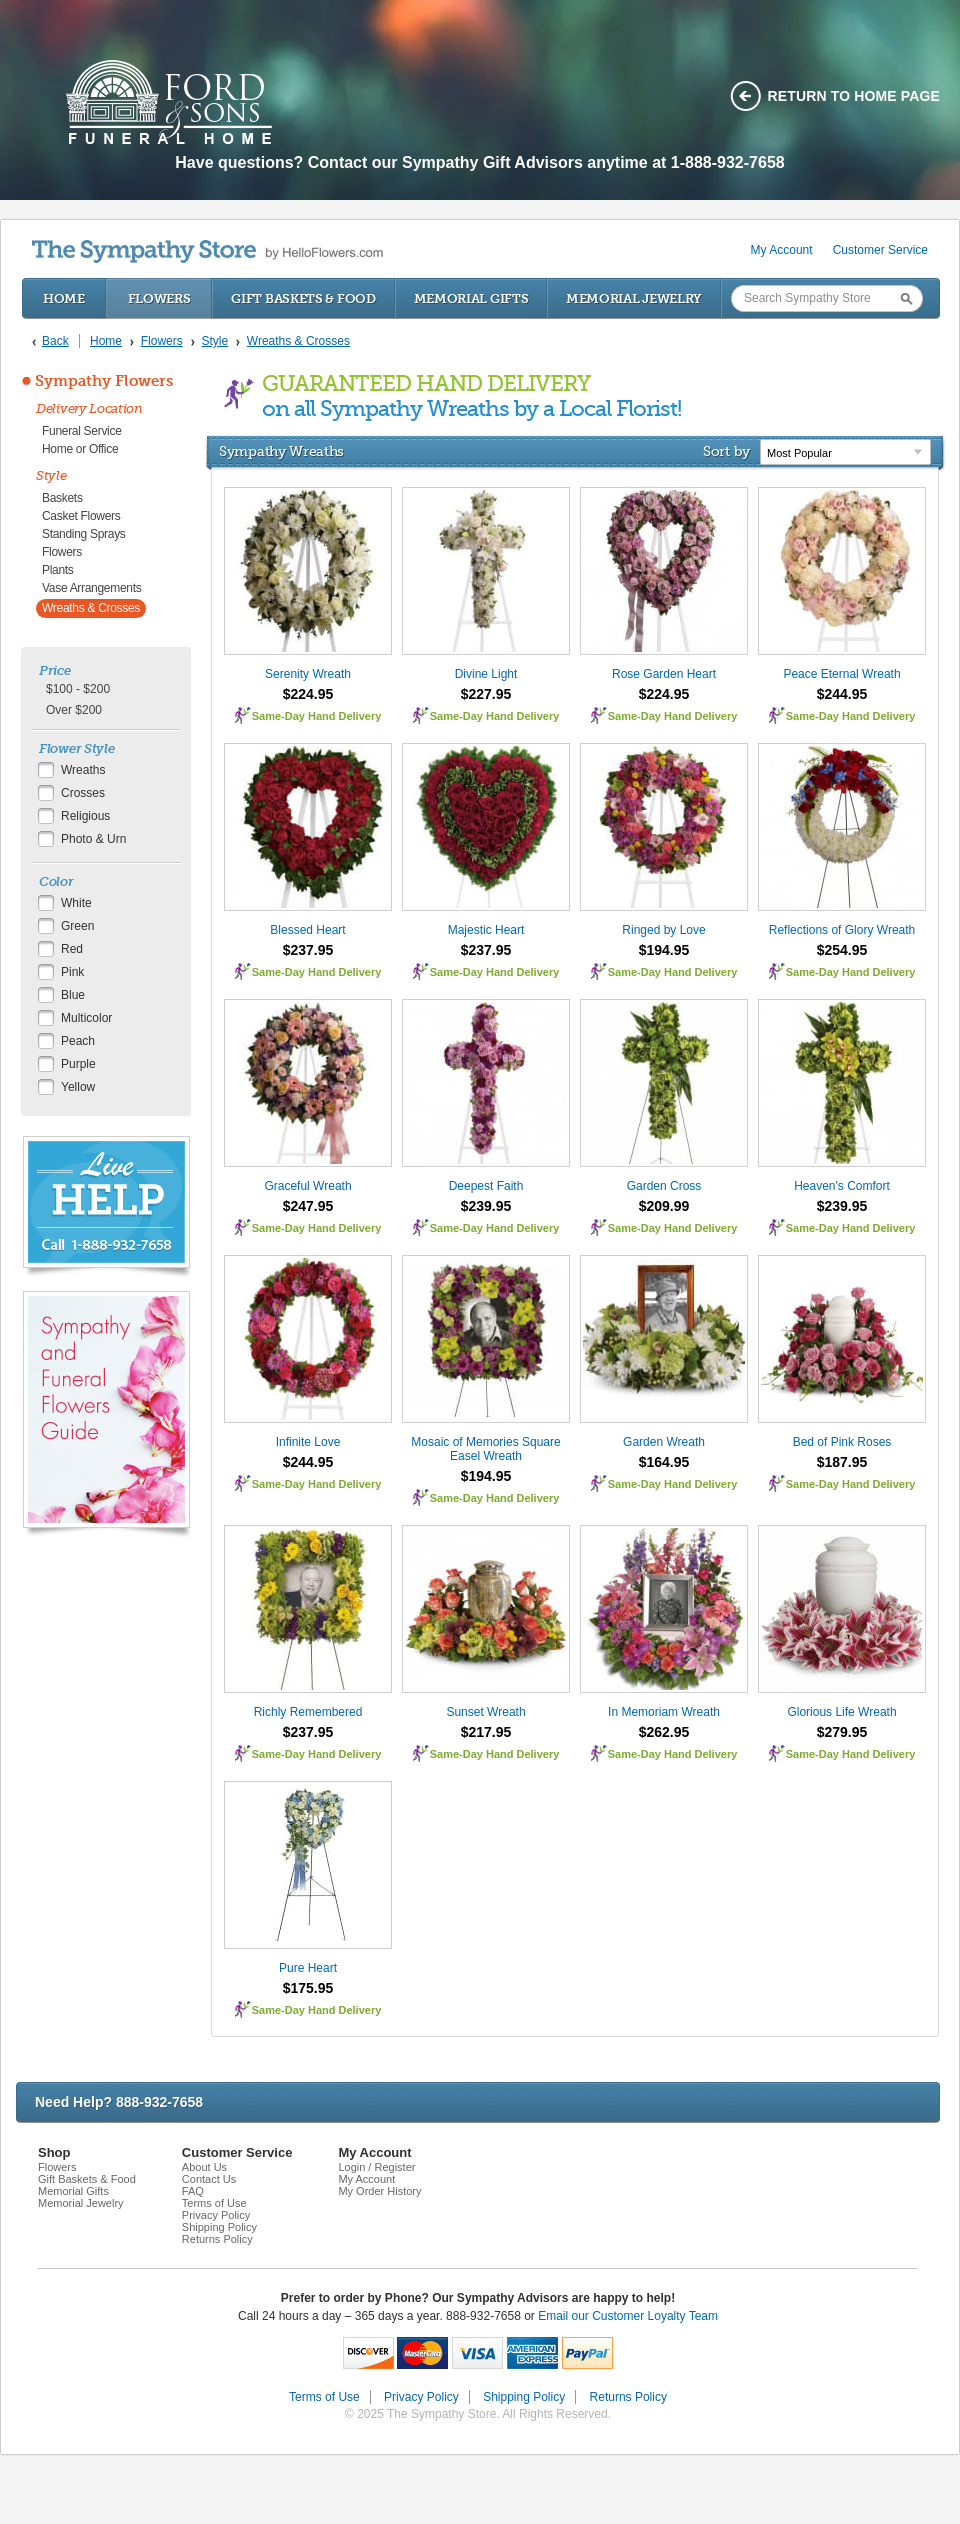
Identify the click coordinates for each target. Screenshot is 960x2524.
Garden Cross (664, 1186)
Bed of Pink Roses (842, 1442)
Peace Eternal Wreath (841, 674)
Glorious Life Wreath (841, 1712)
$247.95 (308, 1206)
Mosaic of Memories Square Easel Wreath (485, 1449)
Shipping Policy (219, 2227)
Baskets (62, 498)
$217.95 (486, 1732)
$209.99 (664, 1206)
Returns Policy (217, 2239)
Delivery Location (89, 408)
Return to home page (854, 96)
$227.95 (486, 694)
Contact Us (209, 2179)
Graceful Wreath (307, 1186)
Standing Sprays (84, 534)
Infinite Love (308, 1442)
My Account (782, 250)
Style (51, 475)
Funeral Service (82, 431)
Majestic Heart (486, 930)
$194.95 (664, 950)
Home (64, 298)
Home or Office (80, 449)
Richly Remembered (308, 1712)
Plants (58, 570)
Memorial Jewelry (634, 298)
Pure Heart (308, 1968)
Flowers (159, 298)
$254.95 (842, 950)
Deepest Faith (486, 1186)
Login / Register (376, 2167)
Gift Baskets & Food (303, 298)
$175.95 (308, 1988)
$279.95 (842, 1732)
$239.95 (486, 1206)
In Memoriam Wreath (664, 1712)
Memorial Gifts (471, 298)
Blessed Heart (307, 930)
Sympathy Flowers (104, 381)
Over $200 (74, 710)
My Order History (379, 2191)
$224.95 (308, 694)
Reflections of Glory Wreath (842, 930)
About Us (204, 2167)
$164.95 (664, 1462)
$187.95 (842, 1462)
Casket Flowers (81, 516)
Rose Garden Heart (664, 674)
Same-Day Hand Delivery (317, 716)
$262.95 (664, 1732)
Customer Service (880, 250)
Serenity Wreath (308, 674)
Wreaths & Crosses (91, 608)
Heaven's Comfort (842, 1186)
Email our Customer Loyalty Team (628, 2316)
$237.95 (308, 950)
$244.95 (842, 694)
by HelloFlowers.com (207, 251)
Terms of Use (214, 2203)
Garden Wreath (664, 1442)
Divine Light (486, 674)
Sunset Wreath (485, 1712)
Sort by (726, 451)
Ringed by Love (663, 930)
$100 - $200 (78, 689)
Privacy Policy (216, 2215)
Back (55, 341)
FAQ (193, 2191)
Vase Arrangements (91, 588)
